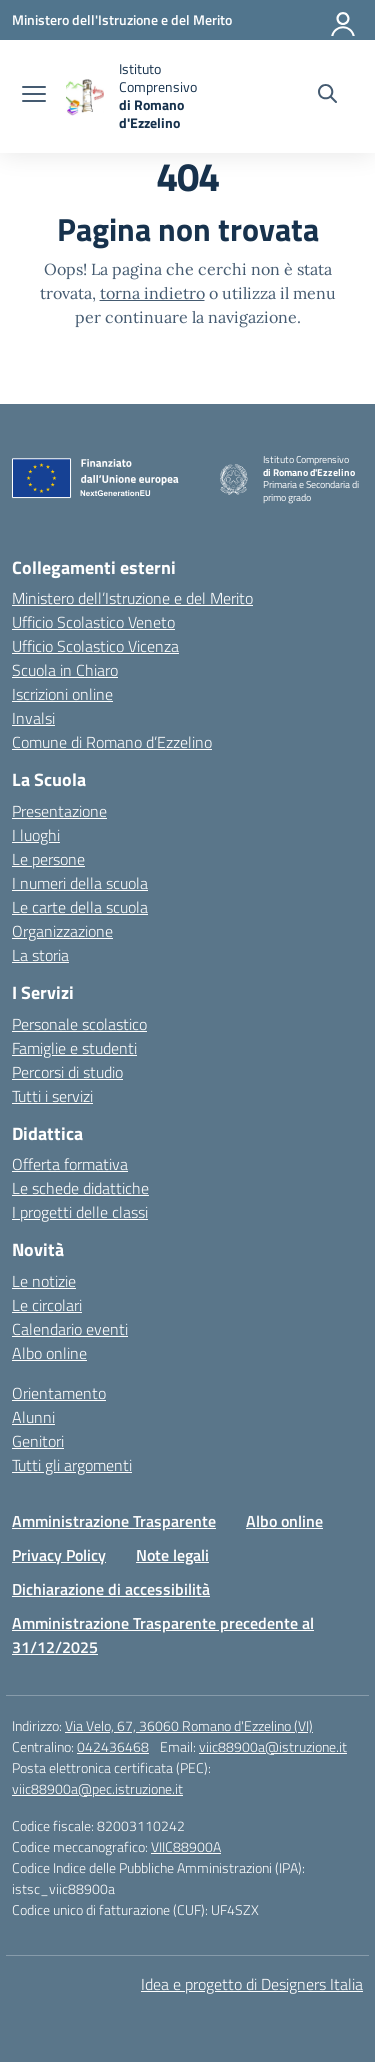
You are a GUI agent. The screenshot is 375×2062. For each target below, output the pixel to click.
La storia (40, 955)
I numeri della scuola (80, 883)
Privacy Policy (59, 1555)
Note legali (172, 1555)
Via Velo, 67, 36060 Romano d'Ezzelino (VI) (189, 1725)
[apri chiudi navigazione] (34, 96)
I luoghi (36, 835)
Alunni (33, 1417)
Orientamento (59, 1393)
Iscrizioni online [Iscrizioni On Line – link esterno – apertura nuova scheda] (62, 694)
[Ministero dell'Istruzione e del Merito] (122, 19)
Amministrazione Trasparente (114, 1521)
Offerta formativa (70, 1164)
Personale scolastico (79, 1024)
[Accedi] (344, 20)
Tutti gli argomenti (72, 1465)
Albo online (49, 1353)
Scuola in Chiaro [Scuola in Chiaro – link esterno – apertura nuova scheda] (65, 670)
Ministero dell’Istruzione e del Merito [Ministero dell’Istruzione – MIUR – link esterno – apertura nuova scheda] (132, 598)
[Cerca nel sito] (327, 96)
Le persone (48, 859)
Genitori (38, 1441)
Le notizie (44, 1281)
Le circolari (47, 1305)
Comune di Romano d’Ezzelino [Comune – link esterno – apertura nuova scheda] (112, 742)
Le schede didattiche (80, 1188)
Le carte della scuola (80, 907)
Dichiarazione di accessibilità (111, 1589)
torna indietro (152, 293)
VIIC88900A (186, 1846)
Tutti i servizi (52, 1096)
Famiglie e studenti (74, 1048)
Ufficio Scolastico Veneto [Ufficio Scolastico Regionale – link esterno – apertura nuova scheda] (93, 622)
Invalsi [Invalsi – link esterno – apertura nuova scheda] (33, 718)
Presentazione (59, 811)
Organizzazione (62, 931)
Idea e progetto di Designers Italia (252, 1984)
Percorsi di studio (67, 1072)
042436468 (113, 1746)
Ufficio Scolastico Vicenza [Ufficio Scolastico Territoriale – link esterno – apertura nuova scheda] (95, 646)
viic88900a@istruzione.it (273, 1746)
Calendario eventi (70, 1329)
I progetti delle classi (80, 1212)
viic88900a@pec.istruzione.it (97, 1788)
